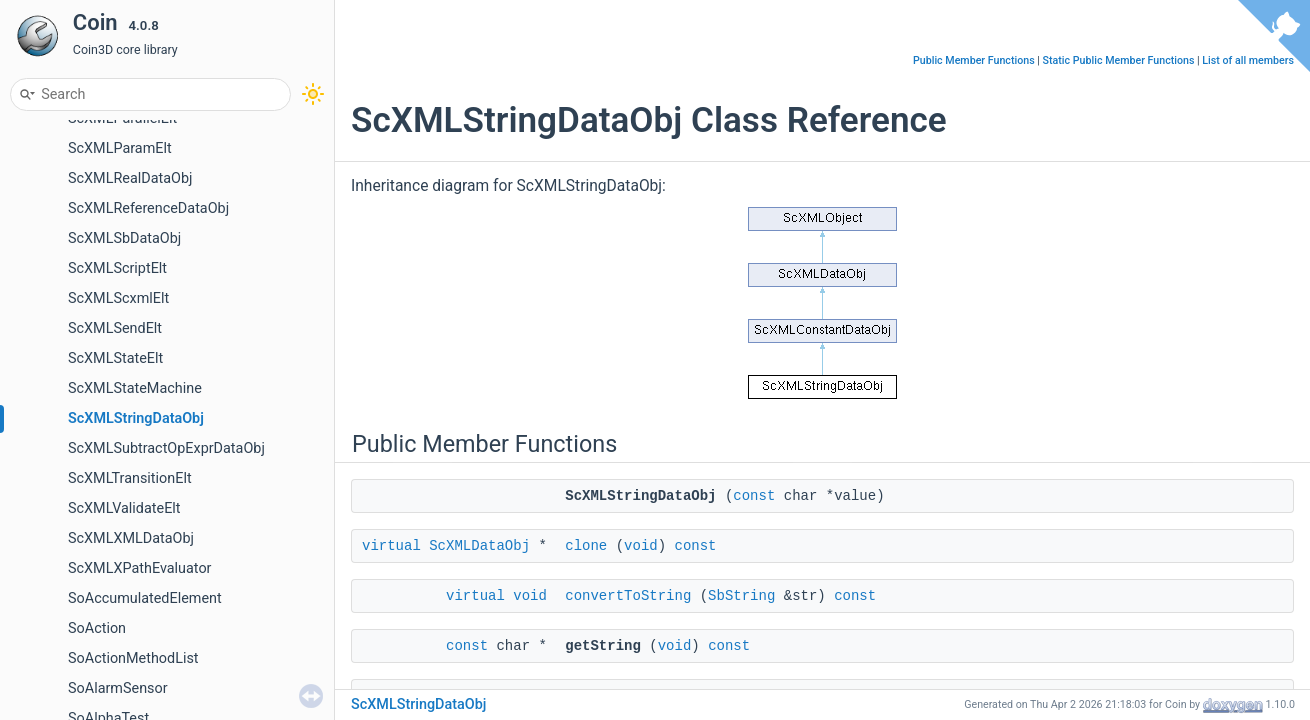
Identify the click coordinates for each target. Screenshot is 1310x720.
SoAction (97, 628)
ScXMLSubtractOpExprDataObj (166, 448)
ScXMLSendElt (115, 328)
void (641, 546)
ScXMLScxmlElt (118, 298)
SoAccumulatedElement (145, 598)
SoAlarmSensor (118, 688)
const (754, 496)
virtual (391, 546)
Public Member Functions (974, 60)
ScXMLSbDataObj (124, 238)
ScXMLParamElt (120, 148)
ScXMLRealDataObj (130, 178)
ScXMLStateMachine (135, 388)
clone (586, 546)
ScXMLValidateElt (124, 508)
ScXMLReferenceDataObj (148, 208)
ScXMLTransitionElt (130, 478)
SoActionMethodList (133, 658)
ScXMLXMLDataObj (131, 538)
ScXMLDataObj (479, 546)
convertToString (628, 596)
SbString (741, 596)
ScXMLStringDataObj (136, 418)
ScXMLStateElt (115, 358)
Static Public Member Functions (1119, 60)
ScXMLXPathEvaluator (140, 568)
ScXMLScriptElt (117, 268)
